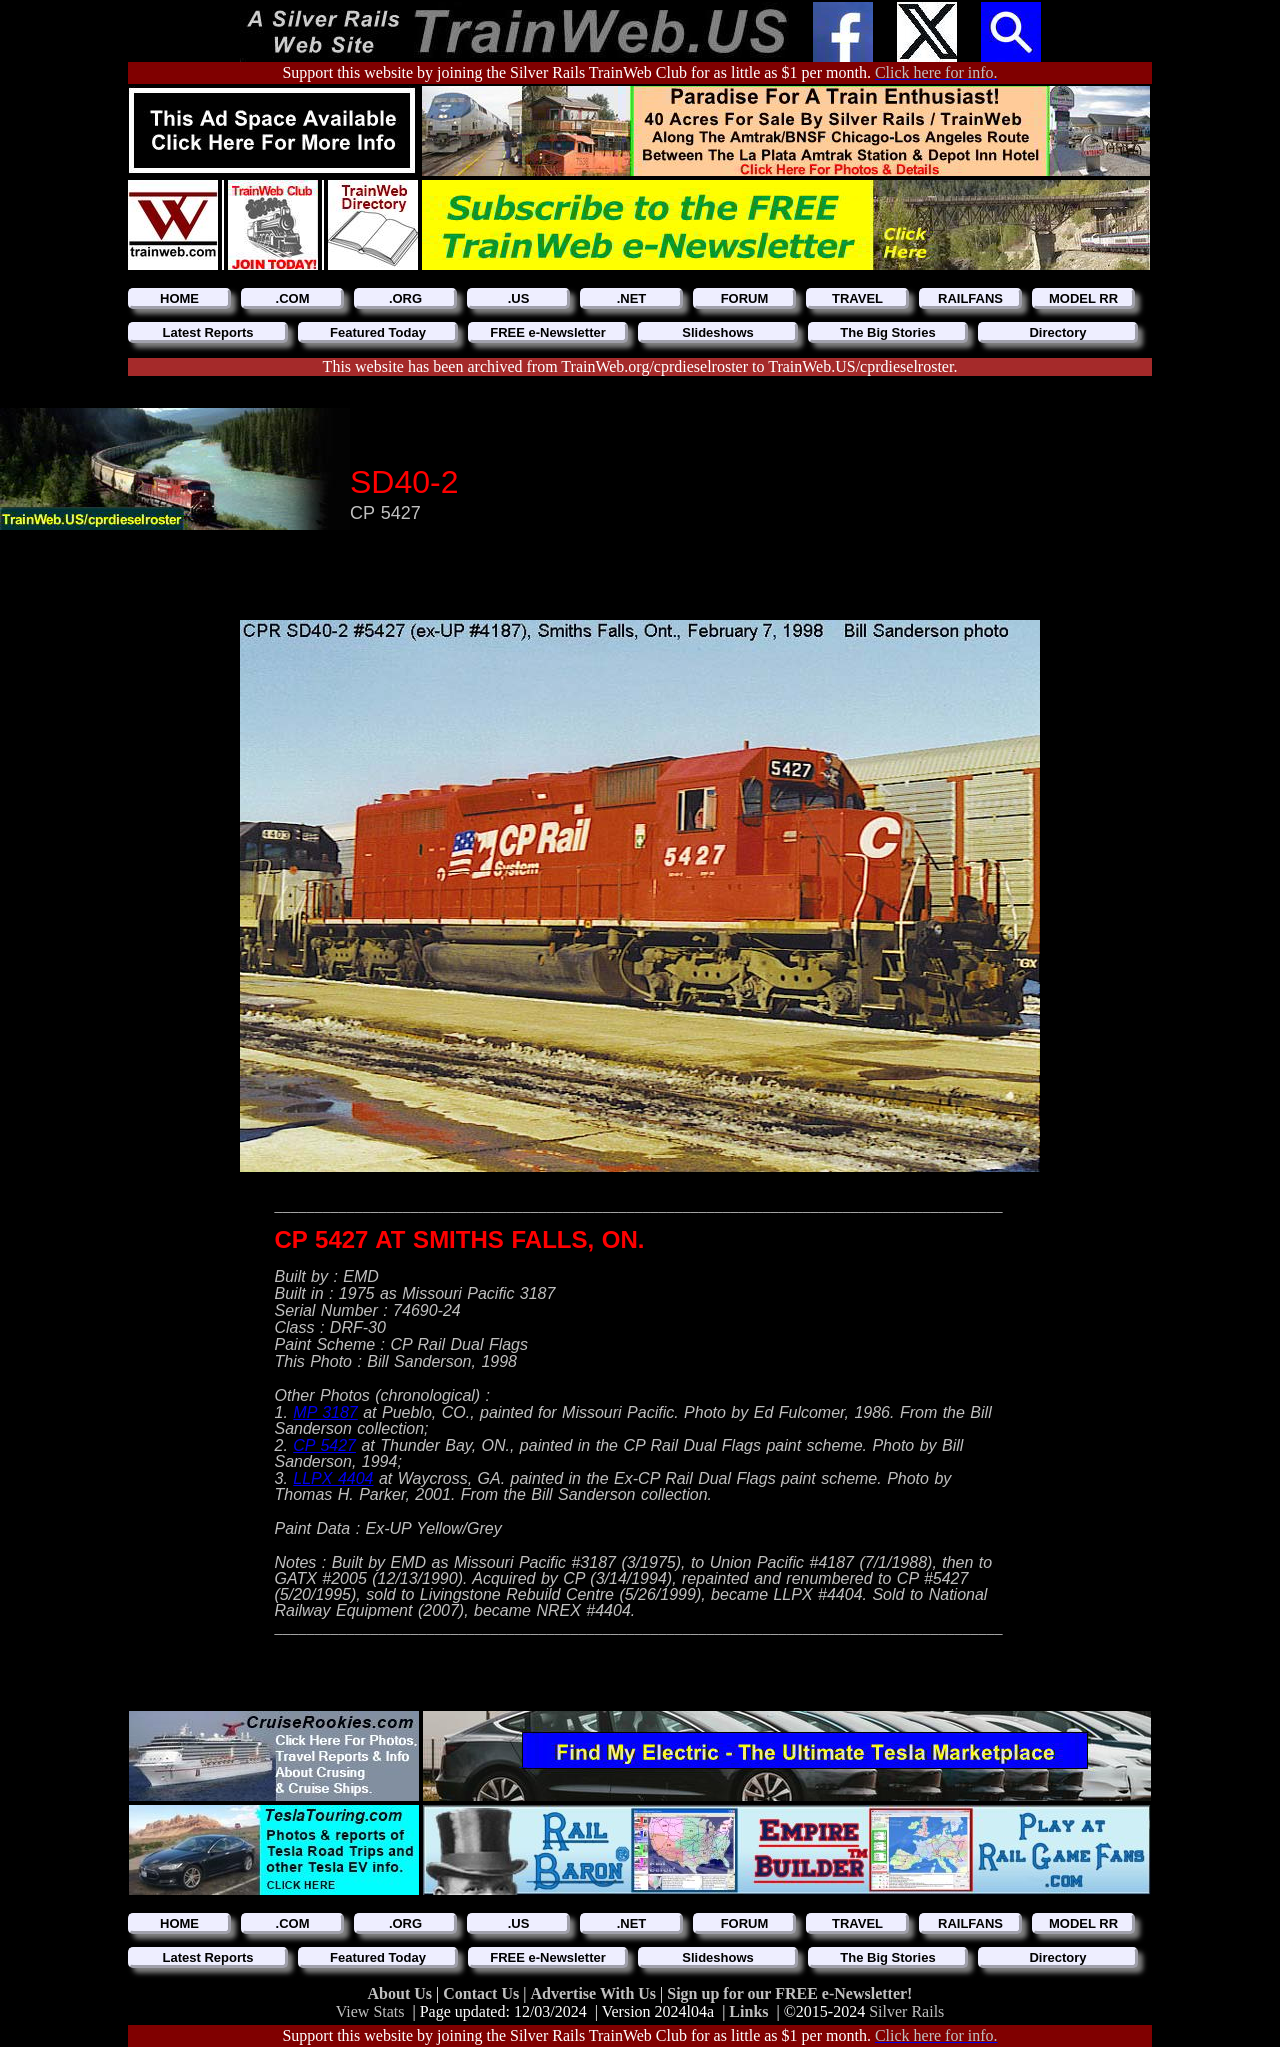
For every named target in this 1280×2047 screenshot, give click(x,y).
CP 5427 (324, 1445)
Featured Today (378, 332)
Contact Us (483, 1993)
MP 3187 (325, 1412)
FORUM (745, 298)
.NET (632, 298)
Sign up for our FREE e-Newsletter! (789, 1993)
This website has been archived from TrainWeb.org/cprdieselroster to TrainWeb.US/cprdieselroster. (640, 366)
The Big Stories (887, 332)
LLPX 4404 (333, 1478)
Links (748, 2011)
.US (519, 298)
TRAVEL (857, 298)
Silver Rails (906, 2011)
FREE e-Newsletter (548, 332)
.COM (293, 298)
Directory (1057, 332)
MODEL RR (1083, 298)
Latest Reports (207, 332)
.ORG (405, 298)
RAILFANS (970, 298)
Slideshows (718, 332)
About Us (402, 1993)
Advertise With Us (595, 1993)
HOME (179, 298)
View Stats (370, 2011)
